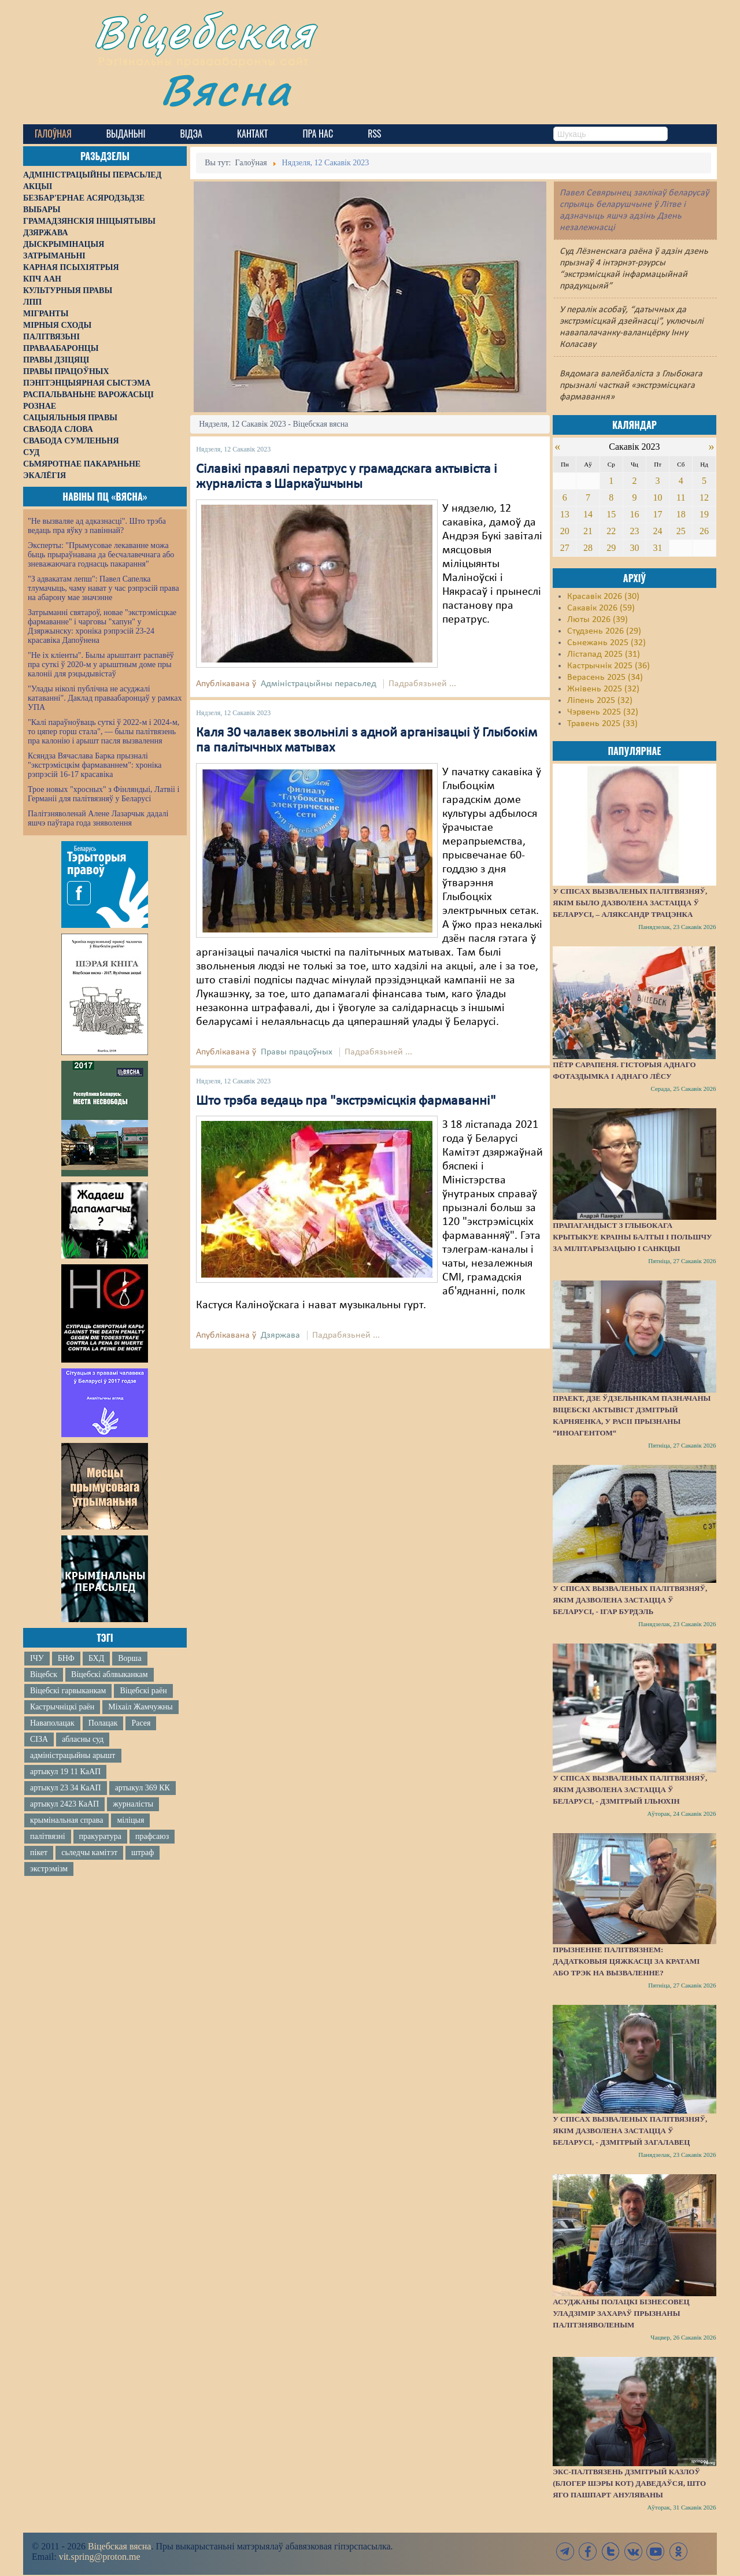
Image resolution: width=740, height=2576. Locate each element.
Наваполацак (52, 1723)
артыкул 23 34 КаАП (65, 1787)
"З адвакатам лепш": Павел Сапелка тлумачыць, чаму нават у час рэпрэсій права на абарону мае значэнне (103, 588)
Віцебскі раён (143, 1690)
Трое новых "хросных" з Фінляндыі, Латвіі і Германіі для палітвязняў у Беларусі (103, 794)
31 (658, 548)
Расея (140, 1723)
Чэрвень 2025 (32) (602, 712)
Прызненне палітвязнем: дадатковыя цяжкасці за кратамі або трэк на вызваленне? (626, 1961)
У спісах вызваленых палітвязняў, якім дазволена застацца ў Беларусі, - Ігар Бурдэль (630, 1600)
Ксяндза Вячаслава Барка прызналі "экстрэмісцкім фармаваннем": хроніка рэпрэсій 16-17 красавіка (94, 765)
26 (704, 531)
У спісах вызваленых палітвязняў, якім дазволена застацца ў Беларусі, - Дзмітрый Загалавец (630, 2130)
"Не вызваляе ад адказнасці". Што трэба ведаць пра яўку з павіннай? (97, 526)
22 (611, 531)
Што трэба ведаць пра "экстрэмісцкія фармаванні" (346, 1101)
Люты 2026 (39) (597, 619)
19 (704, 514)
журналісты (133, 1804)
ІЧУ (37, 1658)
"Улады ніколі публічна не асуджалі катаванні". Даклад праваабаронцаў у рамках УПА (105, 698)
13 (564, 514)
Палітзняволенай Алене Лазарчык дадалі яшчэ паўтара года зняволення (98, 818)
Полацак (103, 1723)
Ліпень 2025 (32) (599, 700)
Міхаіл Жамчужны (140, 1706)
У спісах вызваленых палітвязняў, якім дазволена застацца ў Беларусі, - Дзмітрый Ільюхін (630, 1789)
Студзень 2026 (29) (604, 631)
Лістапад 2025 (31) (603, 654)
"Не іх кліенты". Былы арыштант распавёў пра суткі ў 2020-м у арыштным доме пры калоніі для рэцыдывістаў (101, 664)
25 (681, 531)
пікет (38, 1852)
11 (680, 497)
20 (564, 531)
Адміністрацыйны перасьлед (318, 684)
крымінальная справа (66, 1820)
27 (564, 548)
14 (588, 514)
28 (588, 548)
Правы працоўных (296, 1052)
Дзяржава (280, 1335)
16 (634, 514)
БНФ (66, 1658)
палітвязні (47, 1836)
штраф (142, 1852)
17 (658, 514)
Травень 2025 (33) (602, 723)
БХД (96, 1658)
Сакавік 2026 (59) (601, 608)
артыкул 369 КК (142, 1787)
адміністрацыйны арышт (73, 1755)
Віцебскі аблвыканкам (109, 1674)
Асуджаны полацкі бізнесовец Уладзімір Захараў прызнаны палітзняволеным (621, 2313)
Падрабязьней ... (422, 684)
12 (704, 497)
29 (611, 548)
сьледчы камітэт (89, 1852)
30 (634, 548)
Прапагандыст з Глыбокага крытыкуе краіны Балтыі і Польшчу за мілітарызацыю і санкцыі (632, 1237)
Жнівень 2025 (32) (603, 689)
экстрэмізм (49, 1868)
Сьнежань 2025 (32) (606, 642)
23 (634, 531)
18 (681, 514)
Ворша (129, 1658)
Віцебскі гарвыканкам (68, 1690)
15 (611, 514)
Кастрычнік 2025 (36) (608, 666)
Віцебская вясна (119, 2546)
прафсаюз (152, 1836)
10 (658, 497)
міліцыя (130, 1820)
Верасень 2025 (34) (605, 677)
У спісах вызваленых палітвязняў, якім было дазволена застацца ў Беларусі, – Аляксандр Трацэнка (630, 903)
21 (588, 531)
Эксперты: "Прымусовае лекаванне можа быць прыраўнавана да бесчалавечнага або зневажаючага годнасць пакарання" (101, 554)
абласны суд (82, 1739)
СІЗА (39, 1739)
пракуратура (100, 1836)
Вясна (226, 89)
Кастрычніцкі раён (62, 1706)
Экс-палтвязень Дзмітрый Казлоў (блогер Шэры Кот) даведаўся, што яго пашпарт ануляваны (629, 2483)
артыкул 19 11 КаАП (65, 1771)
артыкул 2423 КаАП (64, 1804)
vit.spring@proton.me (99, 2557)
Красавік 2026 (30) (603, 596)
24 (658, 531)
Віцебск (43, 1674)
